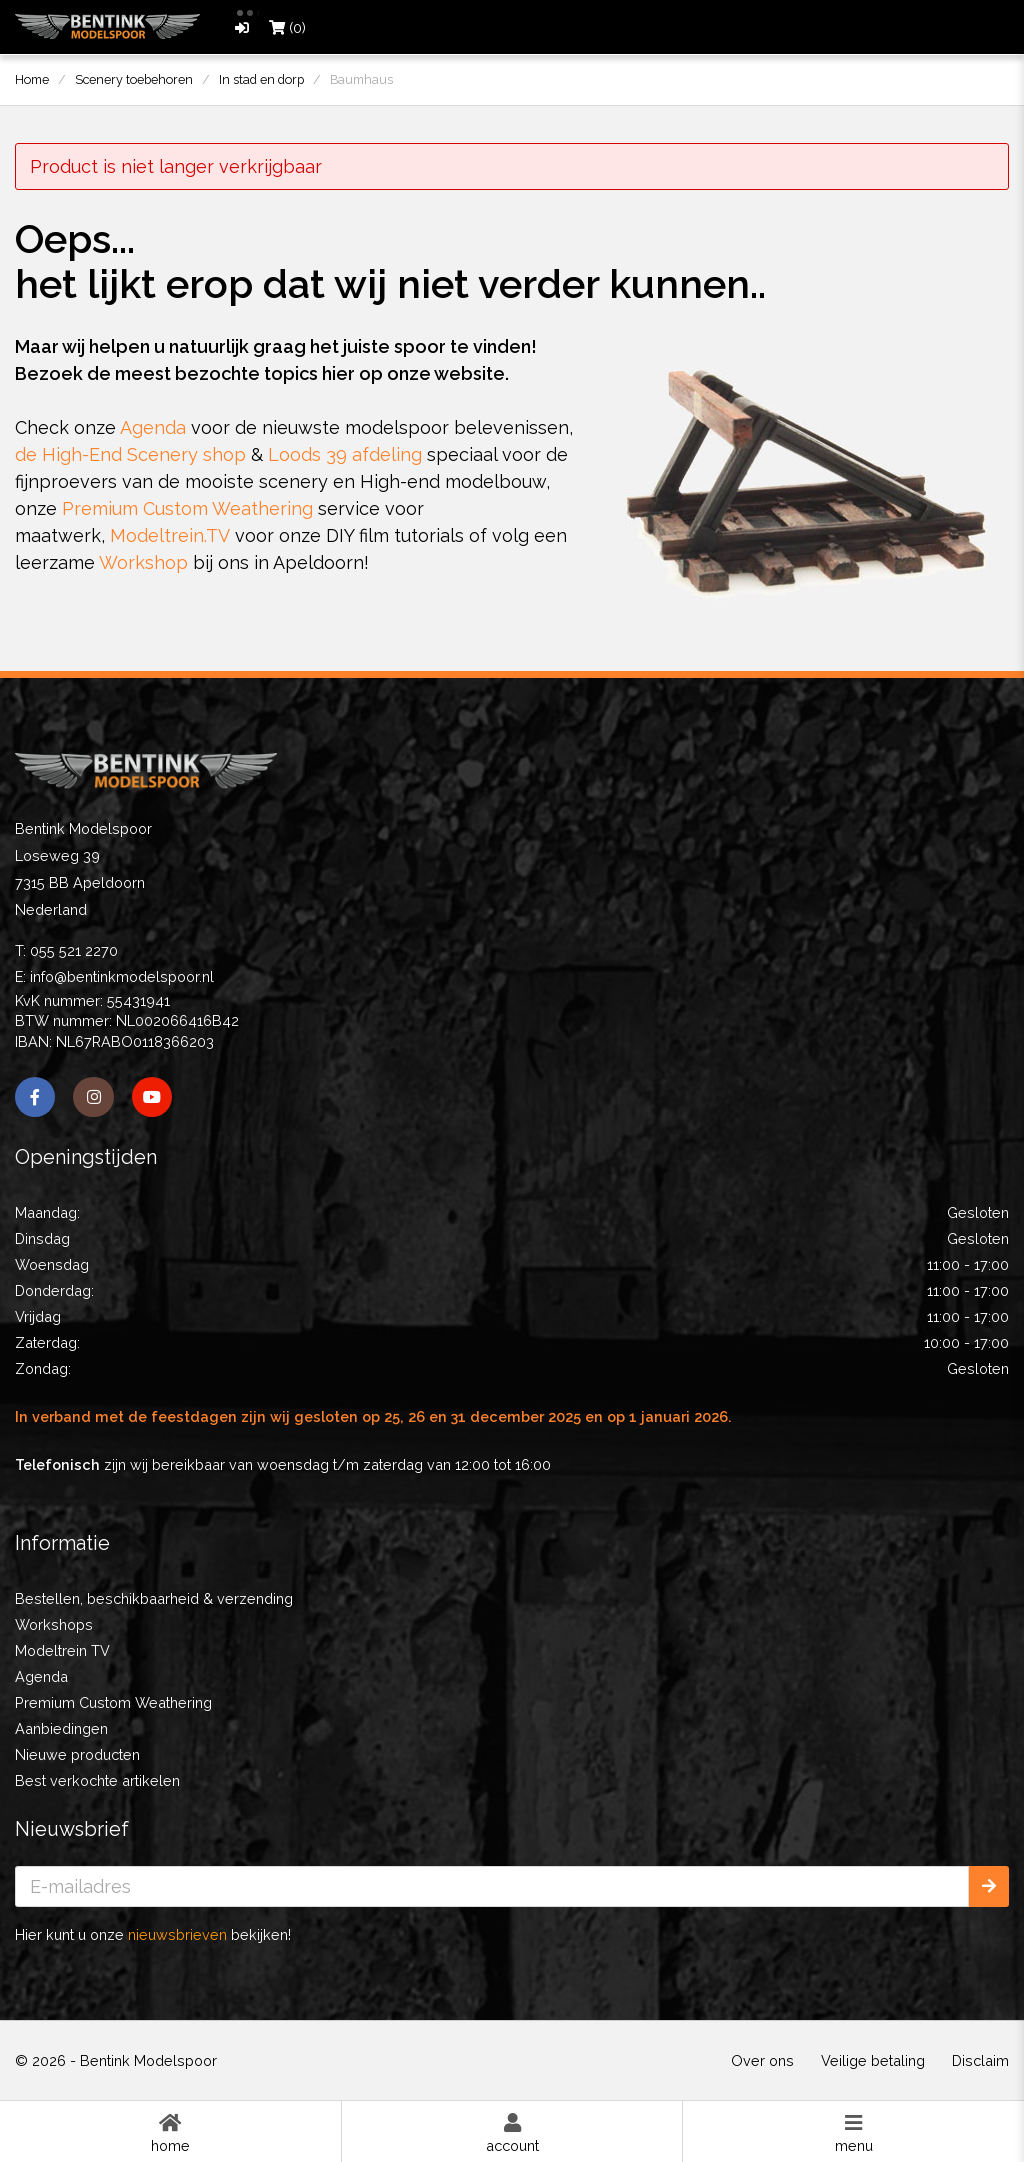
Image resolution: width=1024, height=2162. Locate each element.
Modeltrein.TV (170, 535)
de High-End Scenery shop (130, 454)
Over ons (762, 2060)
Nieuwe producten (77, 1754)
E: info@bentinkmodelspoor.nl (114, 976)
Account (512, 2132)
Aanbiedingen (61, 1728)
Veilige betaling (873, 2060)
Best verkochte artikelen (97, 1780)
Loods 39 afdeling (345, 454)
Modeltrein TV (62, 1650)
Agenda (153, 427)
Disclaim (980, 2060)
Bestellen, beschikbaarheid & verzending (154, 1598)
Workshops (54, 1624)
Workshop (143, 562)
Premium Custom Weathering (187, 508)
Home (170, 2132)
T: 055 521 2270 (66, 950)
